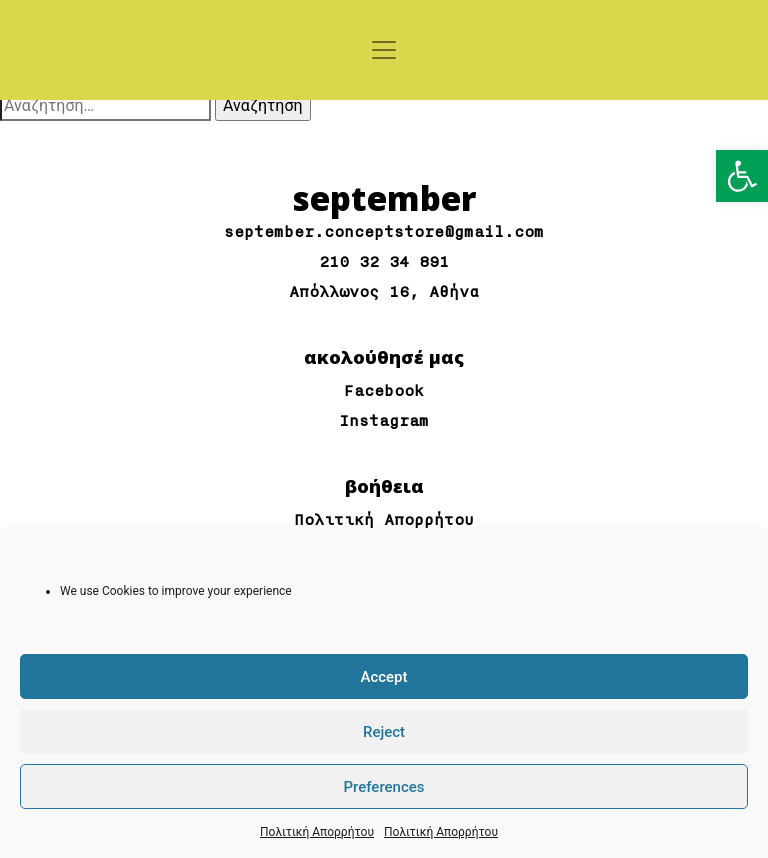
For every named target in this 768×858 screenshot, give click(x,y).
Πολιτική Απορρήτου (317, 832)
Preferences (383, 787)
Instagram (384, 421)
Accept (383, 677)
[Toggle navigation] (384, 50)
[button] (742, 176)
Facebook (384, 391)
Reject (384, 732)
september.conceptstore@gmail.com (384, 232)
